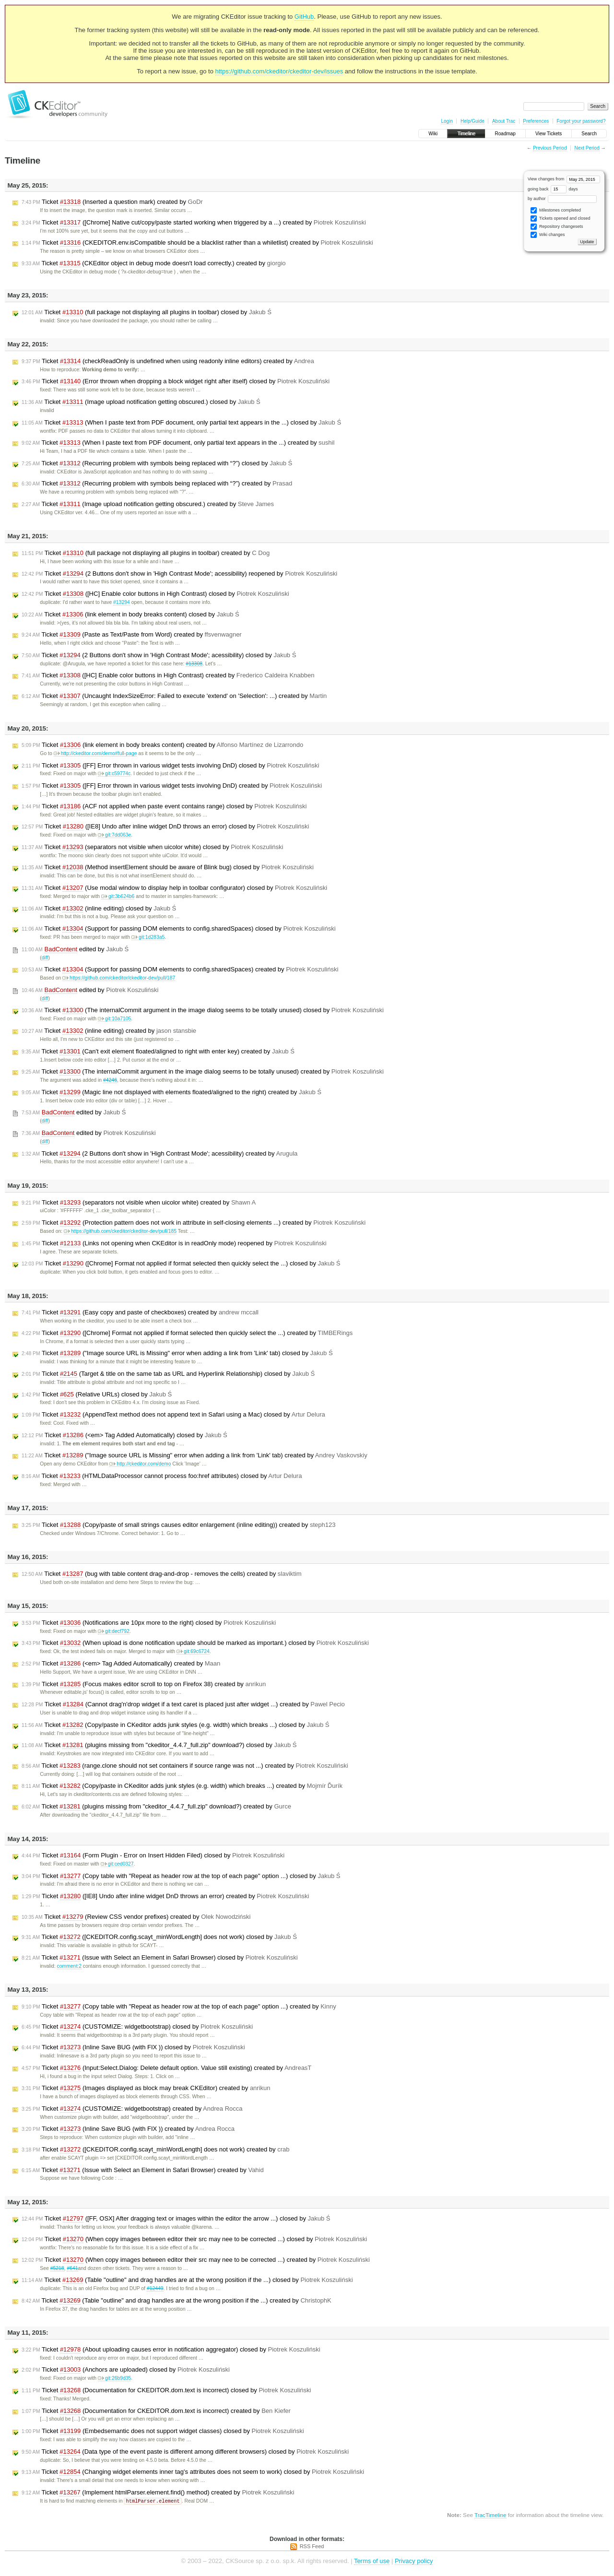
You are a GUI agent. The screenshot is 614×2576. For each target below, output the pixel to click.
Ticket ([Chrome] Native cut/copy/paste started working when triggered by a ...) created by (194, 222)
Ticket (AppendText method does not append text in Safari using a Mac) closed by (173, 1414)
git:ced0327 (117, 1864)
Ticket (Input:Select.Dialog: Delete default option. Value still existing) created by (166, 2068)
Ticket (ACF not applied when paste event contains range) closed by (164, 806)
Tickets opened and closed (560, 218)
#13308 (194, 663)
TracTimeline (490, 2515)
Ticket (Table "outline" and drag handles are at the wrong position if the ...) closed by (187, 2280)
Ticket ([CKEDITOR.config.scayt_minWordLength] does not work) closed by (159, 1937)
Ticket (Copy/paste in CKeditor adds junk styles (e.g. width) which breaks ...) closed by (176, 1725)
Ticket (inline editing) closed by (99, 908)
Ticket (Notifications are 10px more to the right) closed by (149, 1623)
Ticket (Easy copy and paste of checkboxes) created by (140, 1312)
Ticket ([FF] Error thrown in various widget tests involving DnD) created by (172, 786)
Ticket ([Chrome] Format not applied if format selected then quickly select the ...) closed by (181, 1263)
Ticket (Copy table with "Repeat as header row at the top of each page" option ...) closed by (181, 1876)
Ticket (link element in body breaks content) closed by (130, 614)
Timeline (466, 133)
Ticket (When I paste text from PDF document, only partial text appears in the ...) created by (178, 443)
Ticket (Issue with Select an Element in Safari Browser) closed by (160, 1958)
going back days (553, 189)
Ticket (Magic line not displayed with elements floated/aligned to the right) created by (171, 1092)
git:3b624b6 (117, 896)
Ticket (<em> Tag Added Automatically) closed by (124, 1435)
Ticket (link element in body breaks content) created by (162, 745)
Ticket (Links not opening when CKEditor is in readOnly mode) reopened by (174, 1243)
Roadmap (505, 133)
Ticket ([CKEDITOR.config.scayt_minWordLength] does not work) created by (156, 2149)
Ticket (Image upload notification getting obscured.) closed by (141, 402)
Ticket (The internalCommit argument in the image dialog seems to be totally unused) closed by (203, 1010)
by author (562, 198)
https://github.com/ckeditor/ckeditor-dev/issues (279, 71)
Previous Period (550, 148)
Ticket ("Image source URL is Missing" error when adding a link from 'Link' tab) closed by (177, 1353)
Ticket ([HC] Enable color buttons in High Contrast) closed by (155, 594)
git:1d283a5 (148, 937)
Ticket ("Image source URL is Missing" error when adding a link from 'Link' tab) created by (194, 1455)
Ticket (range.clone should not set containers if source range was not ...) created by (185, 1766)
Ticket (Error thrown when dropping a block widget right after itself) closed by (176, 381)
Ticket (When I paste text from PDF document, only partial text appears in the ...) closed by (181, 422)
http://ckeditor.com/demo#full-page (95, 753)
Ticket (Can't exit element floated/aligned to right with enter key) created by (158, 1051)
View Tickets (548, 133)
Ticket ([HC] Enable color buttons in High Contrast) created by (168, 675)
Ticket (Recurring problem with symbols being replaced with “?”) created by (157, 483)
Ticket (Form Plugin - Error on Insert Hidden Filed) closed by (153, 1855)
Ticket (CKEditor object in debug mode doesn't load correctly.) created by (154, 263)
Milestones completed (556, 210)
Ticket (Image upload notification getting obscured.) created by (148, 504)
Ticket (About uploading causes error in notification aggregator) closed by (171, 2349)
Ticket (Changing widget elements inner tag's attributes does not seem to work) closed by (193, 2472)
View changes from (564, 179)
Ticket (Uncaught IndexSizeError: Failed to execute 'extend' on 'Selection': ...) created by (174, 696)
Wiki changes (548, 235)
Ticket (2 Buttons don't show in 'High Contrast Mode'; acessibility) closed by (159, 655)
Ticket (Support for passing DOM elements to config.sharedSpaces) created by (180, 969)
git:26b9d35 (114, 2378)
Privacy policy (414, 2561)
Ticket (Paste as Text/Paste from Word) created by (132, 634)
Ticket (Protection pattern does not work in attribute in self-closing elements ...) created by (194, 1223)
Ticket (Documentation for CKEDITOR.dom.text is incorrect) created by (156, 2411)
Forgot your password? (580, 121)
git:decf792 (114, 1631)
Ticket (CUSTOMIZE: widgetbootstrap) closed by (137, 2027)
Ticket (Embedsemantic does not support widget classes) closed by (163, 2431)
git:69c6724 (193, 1651)
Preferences (536, 121)
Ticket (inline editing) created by (109, 1031)
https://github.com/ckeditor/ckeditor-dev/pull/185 (120, 1231)
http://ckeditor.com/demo (140, 1463)
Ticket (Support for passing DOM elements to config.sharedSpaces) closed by (179, 929)
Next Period (586, 148)
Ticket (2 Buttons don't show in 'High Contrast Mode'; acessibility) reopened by (179, 574)
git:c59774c (114, 773)
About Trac (503, 121)
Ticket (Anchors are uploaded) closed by (126, 2370)
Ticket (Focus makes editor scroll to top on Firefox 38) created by (144, 1684)
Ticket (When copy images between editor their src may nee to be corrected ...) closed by (194, 2239)
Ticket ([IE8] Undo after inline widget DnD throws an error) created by (165, 1896)
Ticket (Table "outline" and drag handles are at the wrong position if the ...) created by (176, 2300)
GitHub (304, 16)
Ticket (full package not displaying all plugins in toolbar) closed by (147, 312)
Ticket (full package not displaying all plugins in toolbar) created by (146, 553)
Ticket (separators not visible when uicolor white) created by (139, 1202)
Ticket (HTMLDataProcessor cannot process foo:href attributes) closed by (162, 1476)
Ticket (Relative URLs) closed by (97, 1394)
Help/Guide (472, 121)
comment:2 (69, 1966)
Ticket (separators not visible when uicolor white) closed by (152, 847)
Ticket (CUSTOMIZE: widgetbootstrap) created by (132, 2109)
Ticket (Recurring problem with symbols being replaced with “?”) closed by (157, 463)
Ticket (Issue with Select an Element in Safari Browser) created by (143, 2170)
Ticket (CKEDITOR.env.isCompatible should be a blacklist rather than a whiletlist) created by (197, 243)
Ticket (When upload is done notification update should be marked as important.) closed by (195, 1643)
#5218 (57, 2268)
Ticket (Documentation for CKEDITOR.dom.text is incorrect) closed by (166, 2390)
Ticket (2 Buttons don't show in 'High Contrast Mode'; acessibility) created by (159, 1154)
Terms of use (372, 2561)
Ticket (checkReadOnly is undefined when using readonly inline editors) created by (168, 361)
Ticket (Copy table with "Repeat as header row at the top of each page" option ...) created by (179, 2006)
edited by (75, 949)
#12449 (155, 2288)
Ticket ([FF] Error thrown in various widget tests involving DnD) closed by (170, 765)
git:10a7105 (114, 1018)
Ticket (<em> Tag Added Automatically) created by (121, 1663)
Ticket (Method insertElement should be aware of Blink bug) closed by (168, 867)
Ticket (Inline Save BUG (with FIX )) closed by (133, 2047)
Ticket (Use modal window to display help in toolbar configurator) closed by (174, 888)
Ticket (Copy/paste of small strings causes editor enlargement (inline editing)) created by (178, 1525)
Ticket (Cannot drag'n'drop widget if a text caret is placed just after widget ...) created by (183, 1704)
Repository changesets (557, 227)
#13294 (121, 602)
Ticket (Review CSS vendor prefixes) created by (136, 1917)
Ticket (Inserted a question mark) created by (112, 202)
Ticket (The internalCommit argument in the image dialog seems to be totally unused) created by (203, 1071)
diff (45, 957)
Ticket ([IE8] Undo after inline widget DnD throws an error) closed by (165, 826)
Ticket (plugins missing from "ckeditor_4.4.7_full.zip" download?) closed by (159, 1745)
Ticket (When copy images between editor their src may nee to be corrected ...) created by (196, 2260)
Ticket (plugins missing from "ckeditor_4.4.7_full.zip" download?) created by (156, 1806)
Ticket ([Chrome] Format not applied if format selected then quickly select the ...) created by (187, 1333)
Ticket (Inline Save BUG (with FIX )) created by (128, 2129)
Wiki (432, 133)
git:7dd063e (114, 835)
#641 (72, 2268)
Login (446, 121)
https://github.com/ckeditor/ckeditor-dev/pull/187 (118, 978)
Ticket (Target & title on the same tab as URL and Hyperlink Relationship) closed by (168, 1374)
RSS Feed (312, 2547)
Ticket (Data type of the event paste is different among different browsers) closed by (185, 2452)
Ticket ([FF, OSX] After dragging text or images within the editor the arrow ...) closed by (176, 2218)
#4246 (110, 1080)
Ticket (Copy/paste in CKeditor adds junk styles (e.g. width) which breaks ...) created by (182, 1786)
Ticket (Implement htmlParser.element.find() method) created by (158, 2492)
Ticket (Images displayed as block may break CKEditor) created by (146, 2088)
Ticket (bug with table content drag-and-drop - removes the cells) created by (162, 1574)
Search (589, 133)
